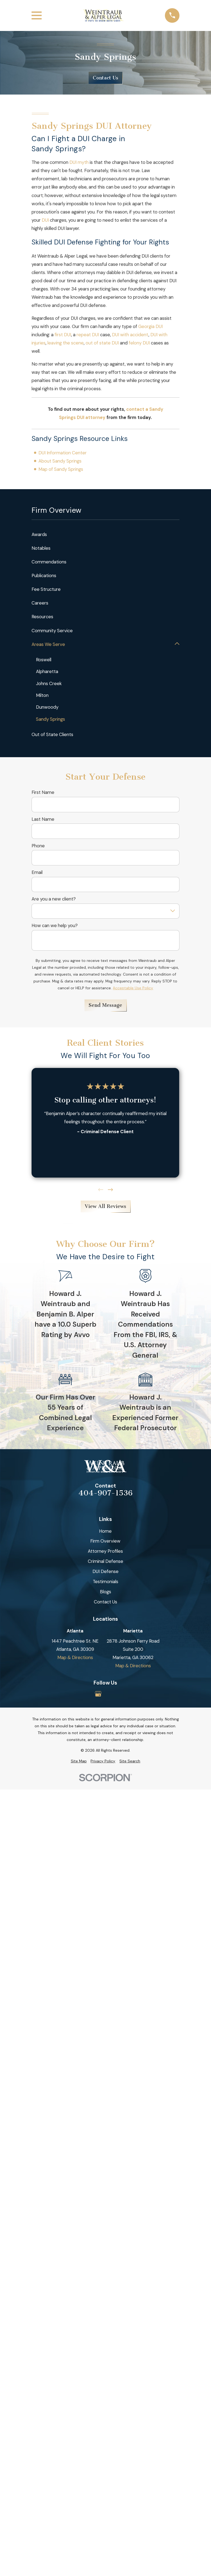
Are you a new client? (54, 899)
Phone (38, 846)
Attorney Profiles (105, 1552)
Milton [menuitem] (42, 696)
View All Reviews (105, 1207)
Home (105, 1531)
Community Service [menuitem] (52, 631)
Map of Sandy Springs (60, 469)
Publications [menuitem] (44, 575)
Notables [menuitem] (41, 548)
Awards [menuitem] (39, 534)
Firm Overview (105, 1541)
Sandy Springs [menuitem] (50, 719)
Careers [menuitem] (40, 603)
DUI (45, 220)
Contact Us (105, 78)
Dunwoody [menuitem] (47, 707)
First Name (43, 793)
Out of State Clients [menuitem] (52, 735)
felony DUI (139, 343)
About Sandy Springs (59, 461)
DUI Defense (105, 1572)
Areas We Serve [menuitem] (48, 644)
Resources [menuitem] (42, 617)
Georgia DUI (150, 326)
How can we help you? (55, 925)
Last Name (43, 819)
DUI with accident (130, 335)
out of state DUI (102, 343)
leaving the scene (65, 343)
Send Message (105, 1005)
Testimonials (105, 1582)
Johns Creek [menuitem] (49, 683)
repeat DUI (88, 335)
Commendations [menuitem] (49, 562)
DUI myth (79, 162)
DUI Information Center (62, 453)
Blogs (105, 1592)
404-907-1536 (105, 1493)
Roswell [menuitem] (44, 660)
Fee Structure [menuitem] (46, 589)
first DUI (63, 335)
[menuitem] (79, 1761)
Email (37, 872)
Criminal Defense (105, 1561)
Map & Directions (75, 1658)
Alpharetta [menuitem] (47, 672)
